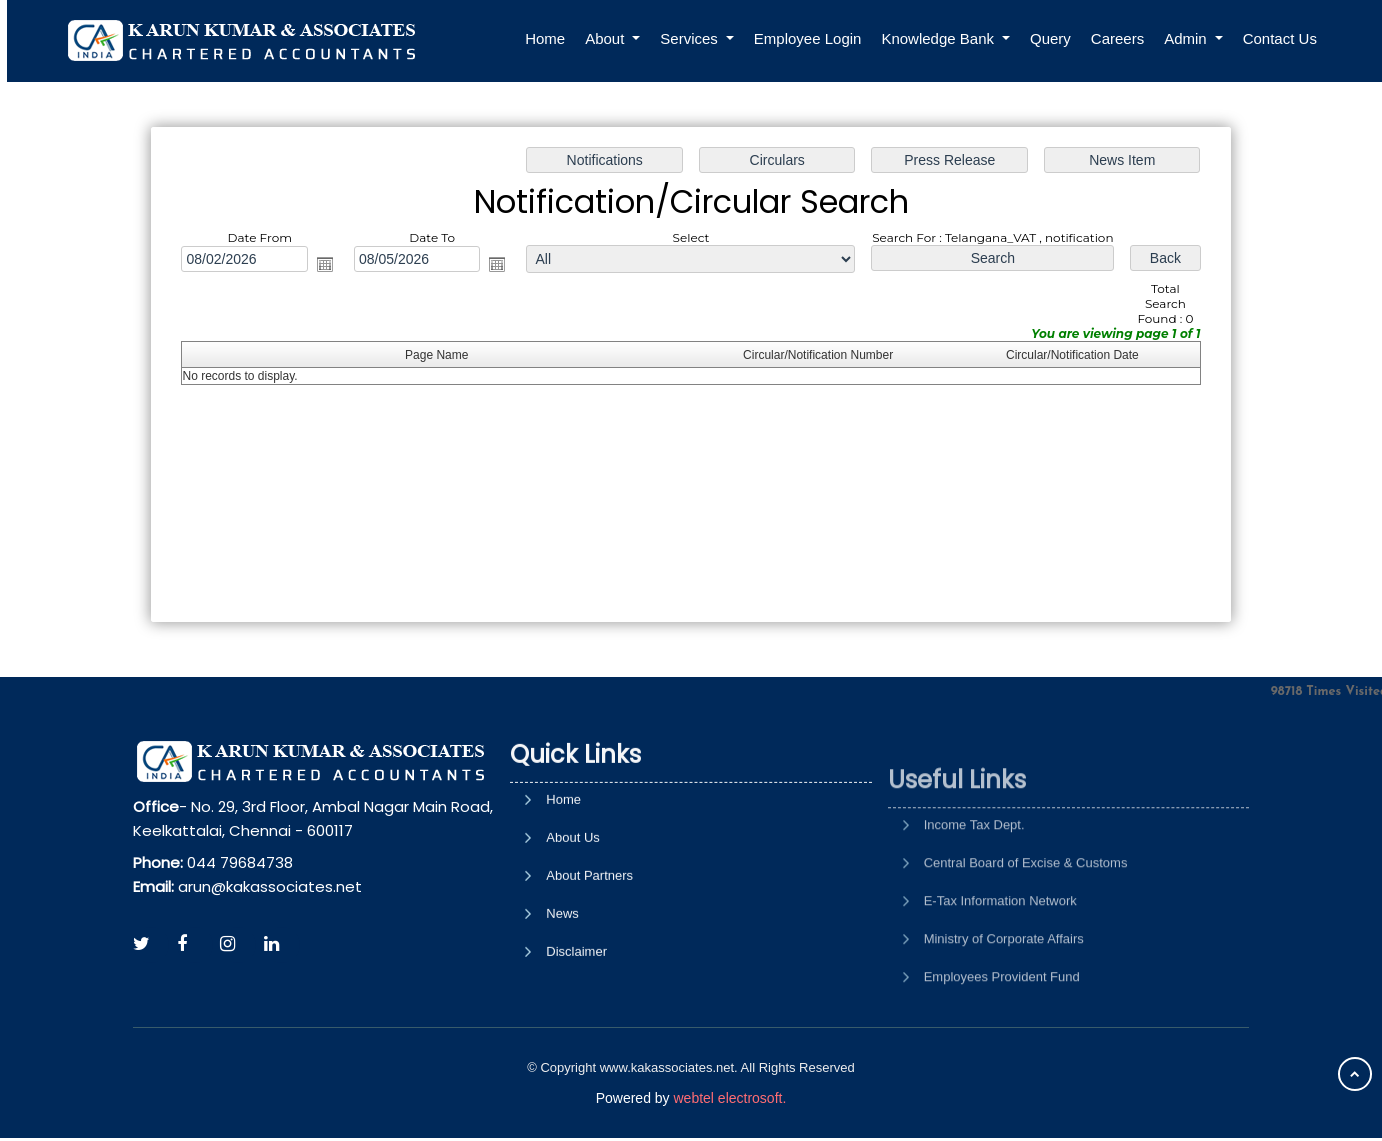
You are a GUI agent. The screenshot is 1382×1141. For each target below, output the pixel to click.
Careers (1117, 38)
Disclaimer (576, 1034)
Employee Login (808, 38)
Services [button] (691, 38)
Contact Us (1280, 38)
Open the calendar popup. (331, 266)
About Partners (589, 958)
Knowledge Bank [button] (939, 38)
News (562, 996)
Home (545, 38)
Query (1050, 38)
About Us (572, 920)
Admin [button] (1187, 38)
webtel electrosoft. (729, 1098)
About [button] (606, 38)
